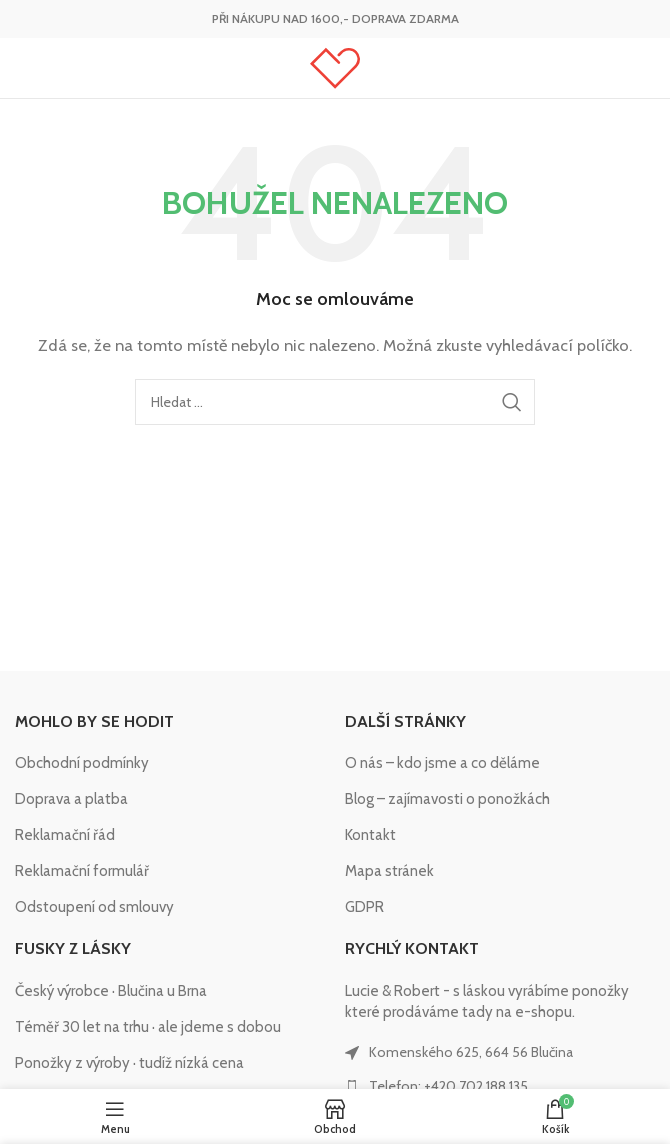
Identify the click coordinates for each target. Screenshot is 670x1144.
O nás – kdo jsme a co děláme (442, 763)
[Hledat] (335, 402)
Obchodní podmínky (82, 763)
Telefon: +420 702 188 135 (448, 1086)
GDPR (364, 907)
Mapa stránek (389, 871)
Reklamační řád (65, 835)
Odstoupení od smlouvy (94, 907)
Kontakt (370, 835)
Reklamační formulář (82, 871)
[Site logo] (335, 67)
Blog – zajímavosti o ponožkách (447, 799)
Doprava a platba (71, 799)
